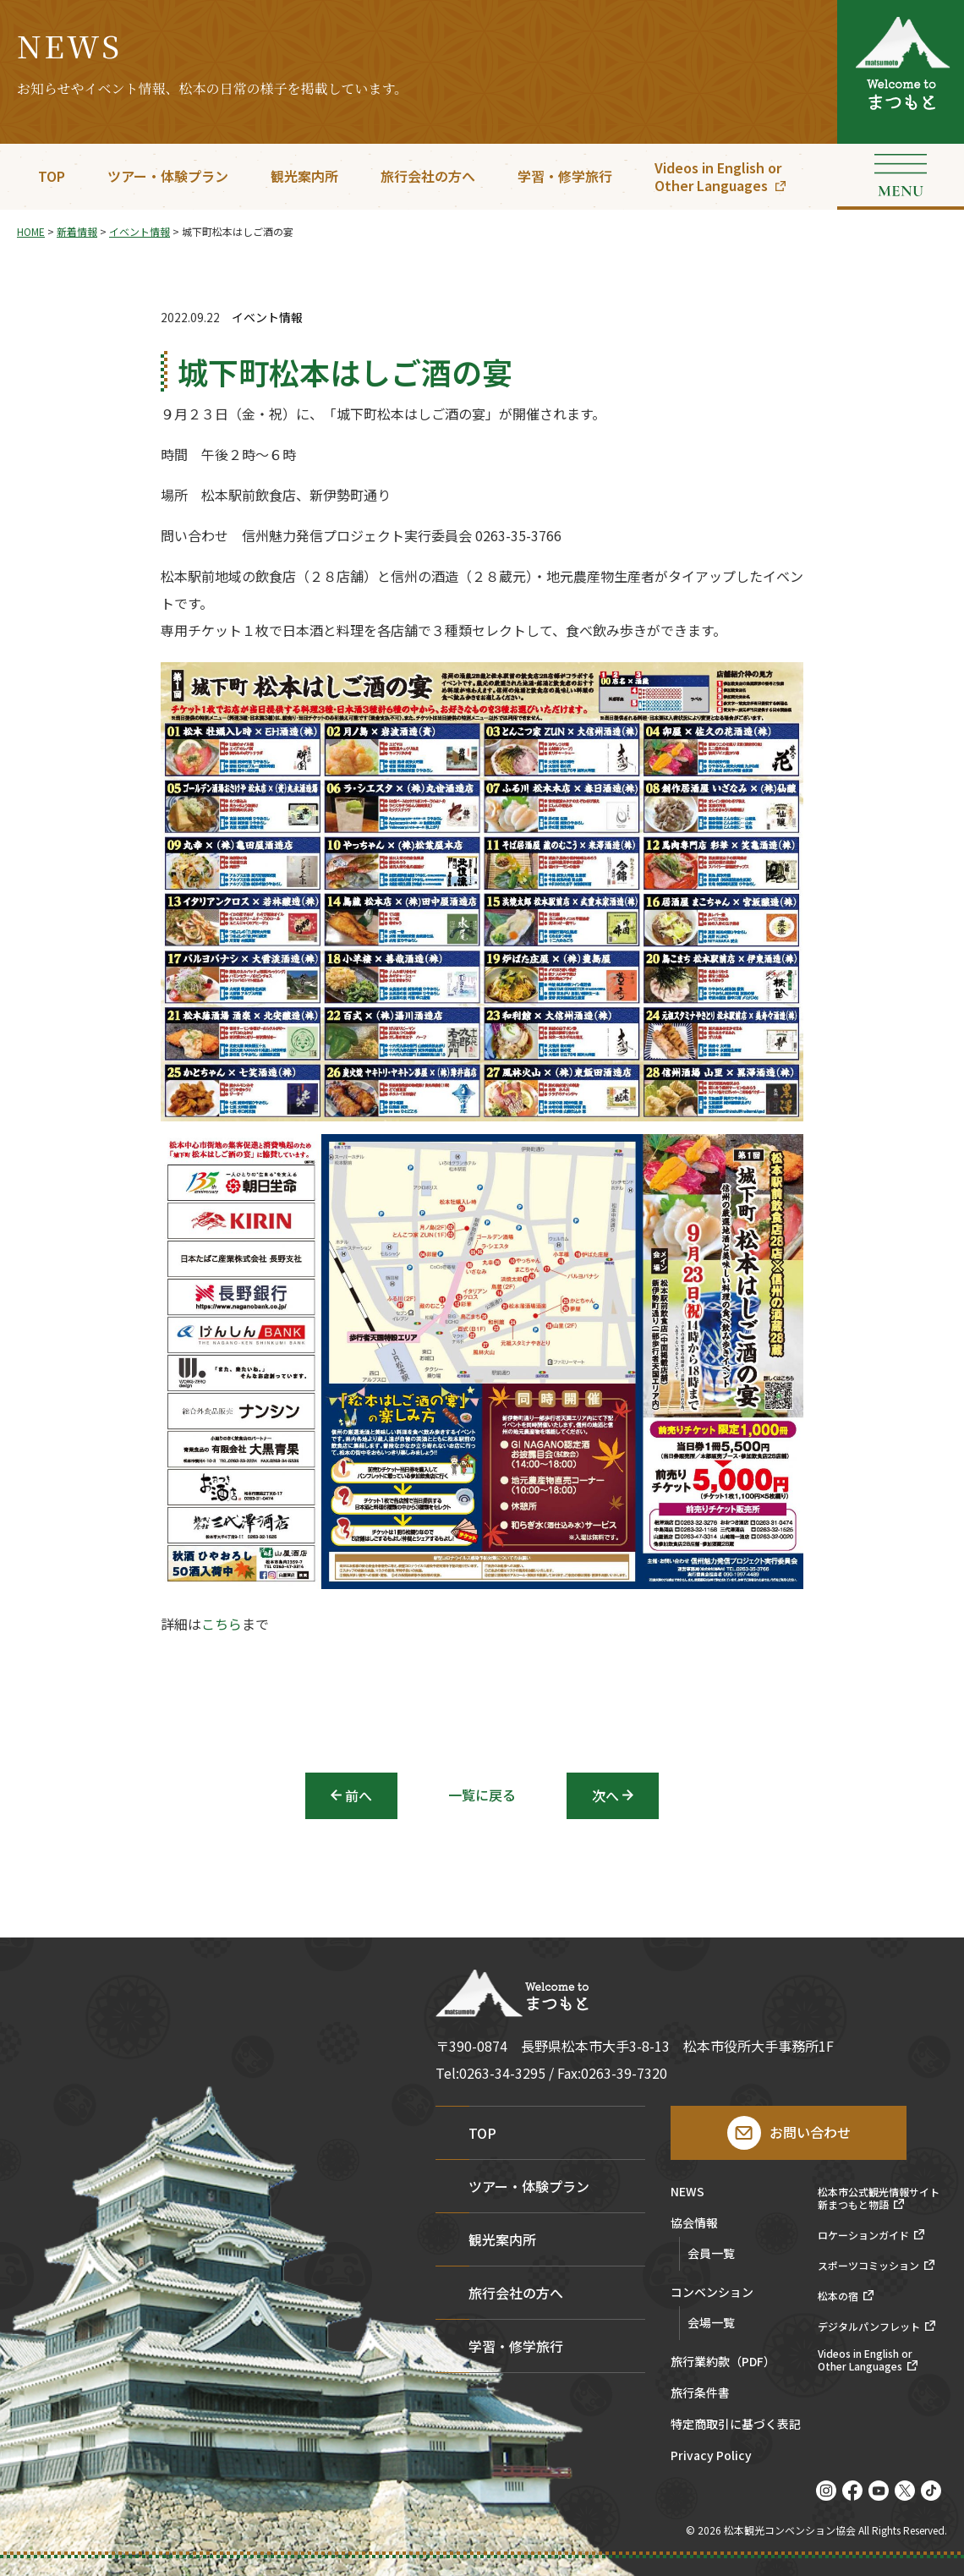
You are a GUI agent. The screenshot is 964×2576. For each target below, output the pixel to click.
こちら (221, 1625)
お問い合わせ (810, 2132)
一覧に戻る (482, 1794)
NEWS (687, 2192)
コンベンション (712, 2293)
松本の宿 (838, 2296)
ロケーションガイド (863, 2235)
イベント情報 (267, 318)
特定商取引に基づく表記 (736, 2425)
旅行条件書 (700, 2394)
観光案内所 (304, 176)
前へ (358, 1795)
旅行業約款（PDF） (723, 2362)
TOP (51, 176)
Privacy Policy (711, 2456)
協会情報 (694, 2224)
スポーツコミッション (868, 2265)
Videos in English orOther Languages (718, 176)
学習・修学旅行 (565, 176)
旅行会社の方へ (428, 176)
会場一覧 (711, 2322)
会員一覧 (711, 2252)
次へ (605, 1795)
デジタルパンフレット (869, 2326)
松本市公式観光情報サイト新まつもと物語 (878, 2198)
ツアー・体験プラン (167, 176)
